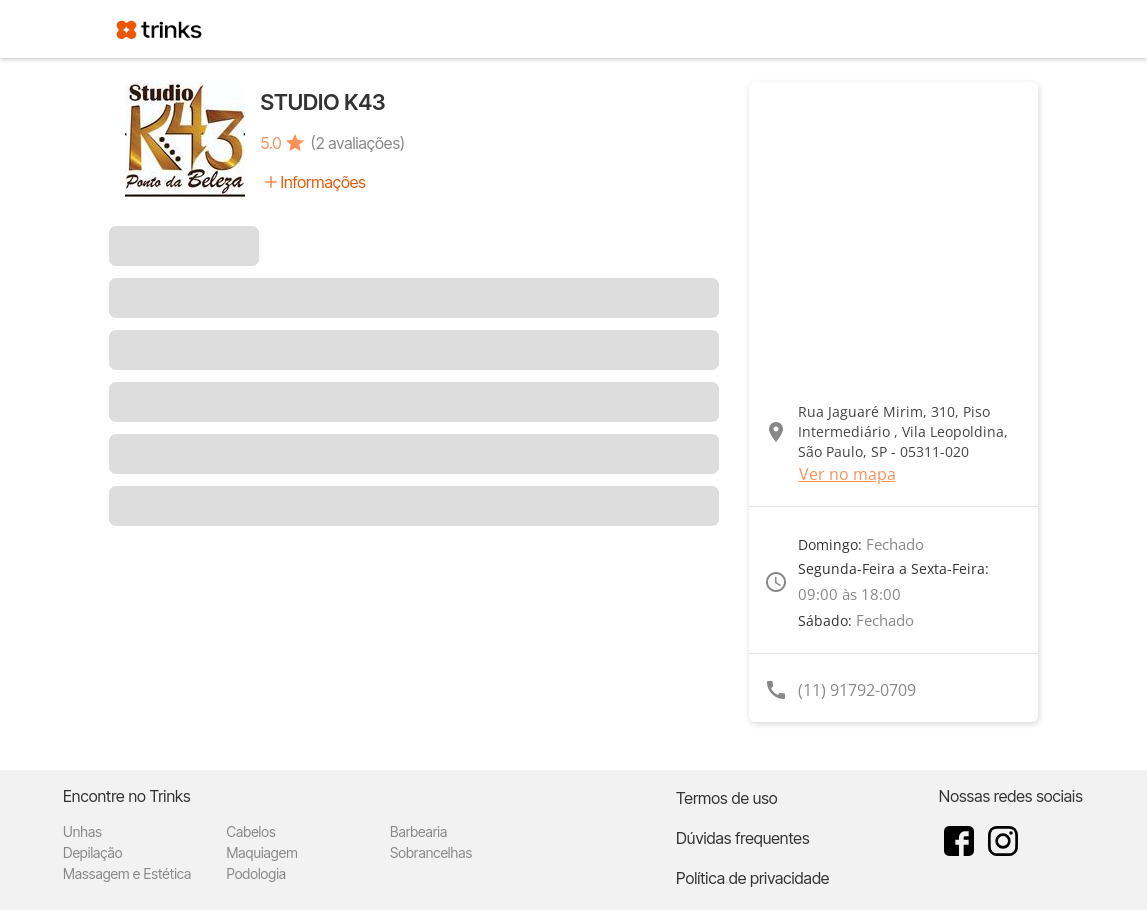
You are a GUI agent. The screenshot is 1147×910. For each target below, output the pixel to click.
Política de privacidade (752, 878)
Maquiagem (262, 852)
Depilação (92, 852)
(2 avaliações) (358, 143)
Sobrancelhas (431, 852)
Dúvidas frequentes (742, 838)
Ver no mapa (847, 474)
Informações (323, 182)
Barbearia (418, 831)
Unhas (82, 831)
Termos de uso (727, 798)
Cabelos (251, 831)
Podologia (257, 873)
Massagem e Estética (127, 873)
